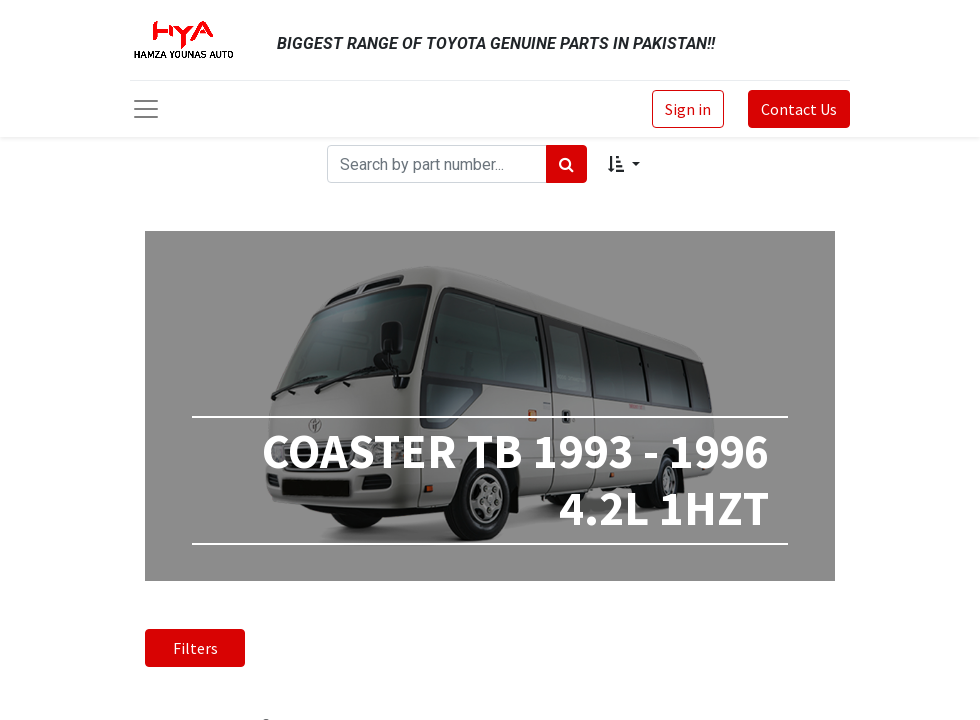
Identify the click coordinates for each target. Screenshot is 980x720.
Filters (195, 648)
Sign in (688, 109)
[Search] (566, 164)
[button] (623, 164)
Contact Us (799, 109)
